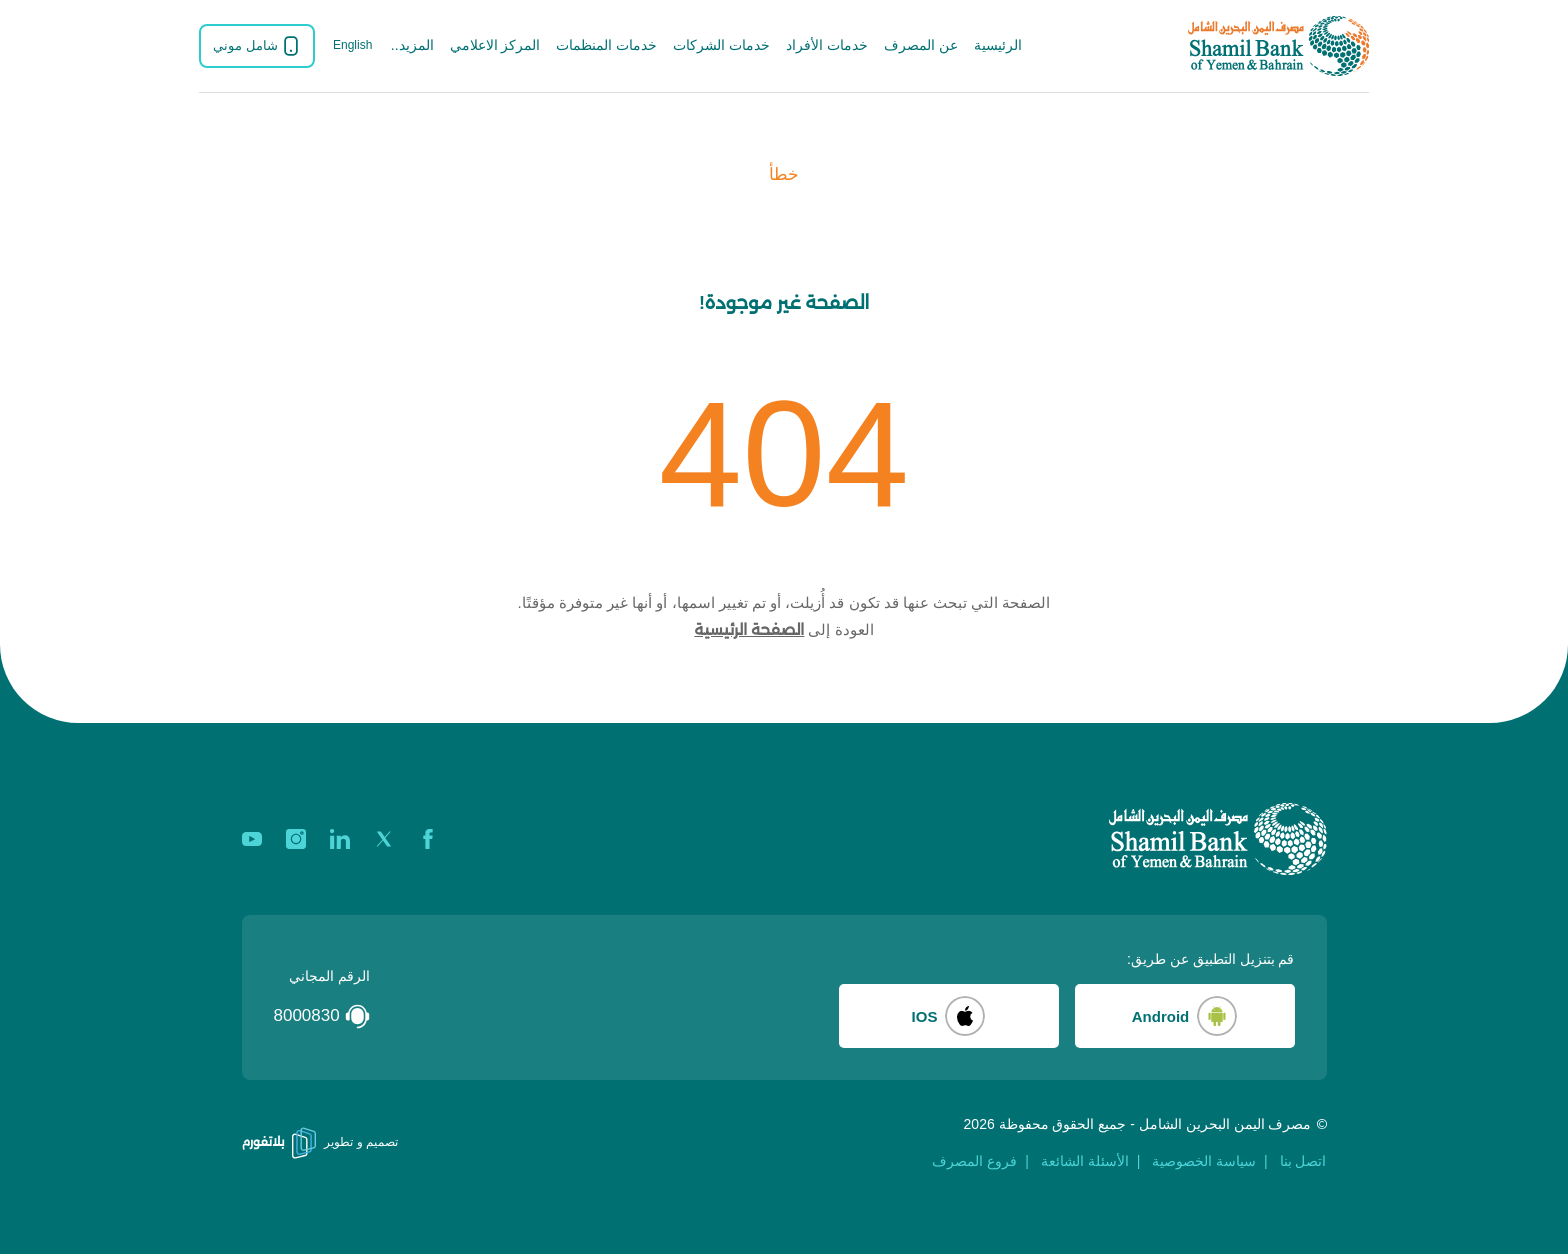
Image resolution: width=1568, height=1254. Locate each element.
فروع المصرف (974, 1161)
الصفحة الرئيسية (749, 629)
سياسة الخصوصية (1204, 1161)
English (352, 45)
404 (784, 454)
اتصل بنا (1303, 1161)
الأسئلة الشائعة (1085, 1161)
